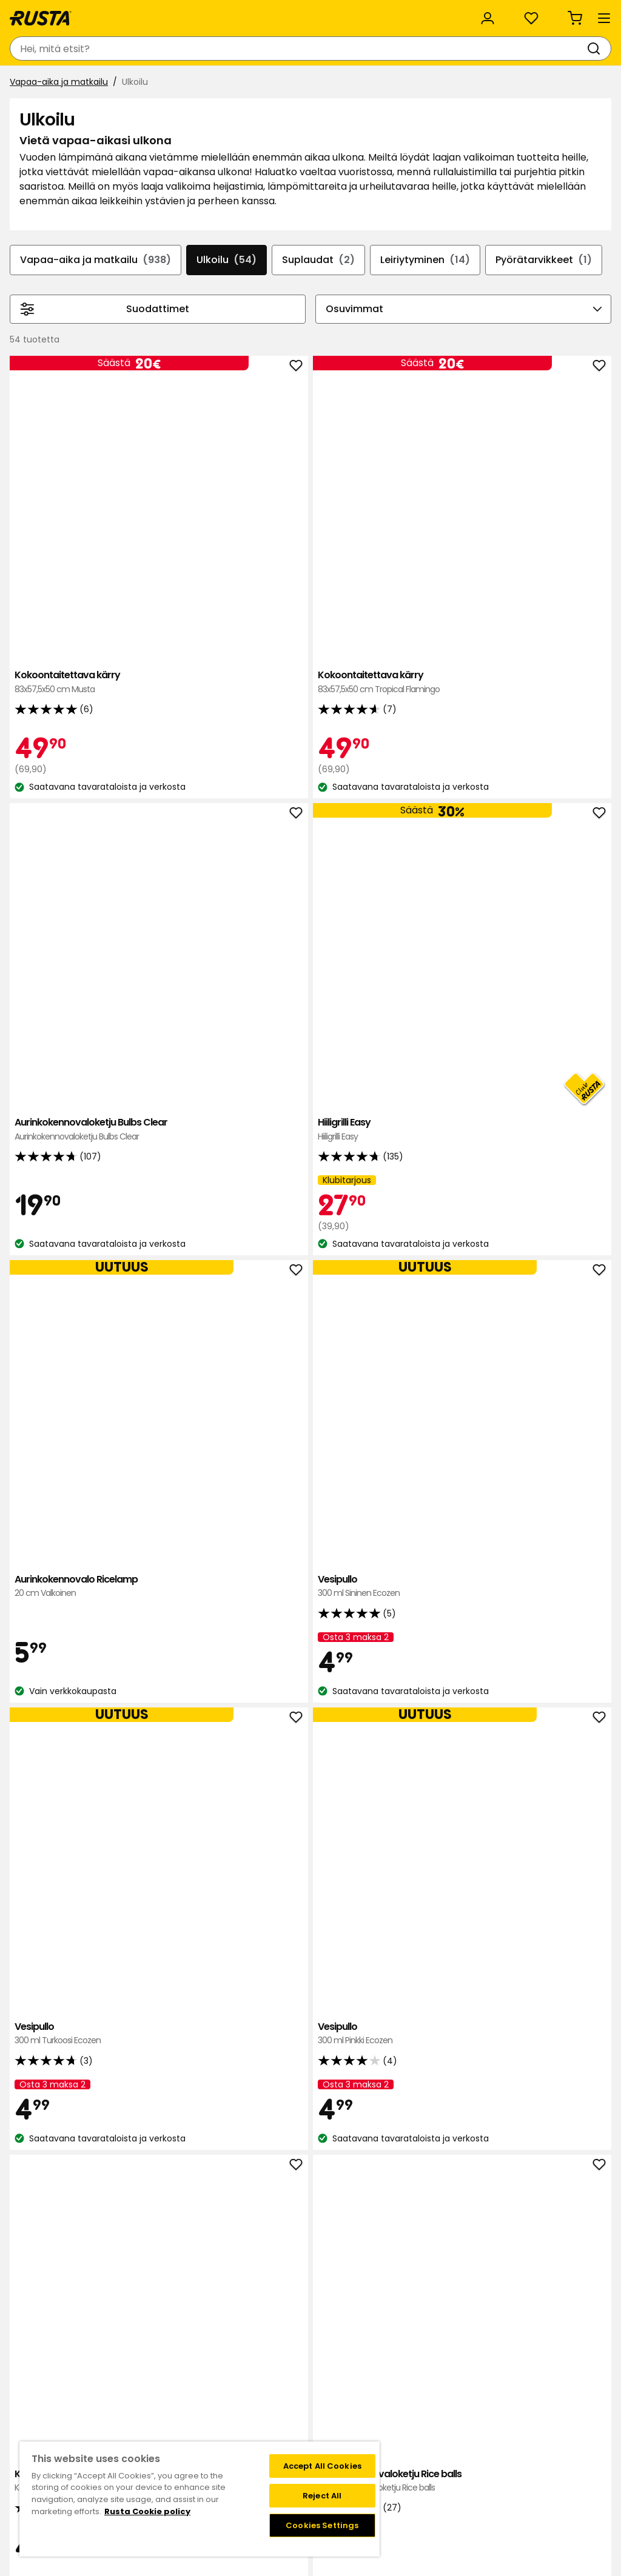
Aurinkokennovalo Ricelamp (196, 852)
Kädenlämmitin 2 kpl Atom (434, 2088)
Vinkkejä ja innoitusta (142, 83)
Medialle (197, 2432)
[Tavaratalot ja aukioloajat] (379, 48)
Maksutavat (432, 2406)
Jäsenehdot (340, 2406)
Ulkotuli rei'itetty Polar (316, 2081)
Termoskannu (554, 1467)
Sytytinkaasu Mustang (434, 1784)
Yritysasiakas (255, 13)
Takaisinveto (82, 2406)
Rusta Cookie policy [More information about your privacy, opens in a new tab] (147, 2511)
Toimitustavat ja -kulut (456, 2419)
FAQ (323, 2419)
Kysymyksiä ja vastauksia (108, 2393)
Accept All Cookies (322, 2466)
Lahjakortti (77, 2419)
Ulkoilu (265, 326)
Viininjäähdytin (196, 1778)
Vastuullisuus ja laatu (153, 13)
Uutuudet (233, 83)
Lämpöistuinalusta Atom (196, 2081)
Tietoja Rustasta (214, 2393)
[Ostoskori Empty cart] (587, 48)
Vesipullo (316, 845)
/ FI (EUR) (565, 13)
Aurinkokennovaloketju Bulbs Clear (434, 536)
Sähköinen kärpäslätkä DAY (434, 1150)
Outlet (290, 83)
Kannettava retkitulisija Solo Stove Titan (196, 1164)
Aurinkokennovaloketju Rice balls (316, 1157)
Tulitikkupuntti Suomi (554, 1784)
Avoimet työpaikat (219, 2419)
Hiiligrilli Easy (554, 522)
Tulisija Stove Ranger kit (316, 1784)
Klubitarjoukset (346, 2381)
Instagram (337, 2432)
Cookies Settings (322, 2525)
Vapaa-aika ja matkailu (64, 113)
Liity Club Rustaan (352, 2393)
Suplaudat (362, 326)
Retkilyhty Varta (554, 1150)
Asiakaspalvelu (48, 13)
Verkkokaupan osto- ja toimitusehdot (487, 2444)
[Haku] (291, 48)
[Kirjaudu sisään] (477, 48)
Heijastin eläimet (554, 2075)
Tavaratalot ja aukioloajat (234, 2381)
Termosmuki (196, 1474)
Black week (431, 2381)
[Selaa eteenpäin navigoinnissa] (596, 338)
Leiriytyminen (474, 326)
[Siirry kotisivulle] (56, 48)
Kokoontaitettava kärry (196, 529)
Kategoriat (332, 13)
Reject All (322, 2495)
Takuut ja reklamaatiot (104, 2432)
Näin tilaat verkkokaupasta (463, 2393)
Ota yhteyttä (84, 2381)
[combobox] (199, 48)
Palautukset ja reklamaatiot (466, 2432)
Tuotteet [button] (42, 83)
